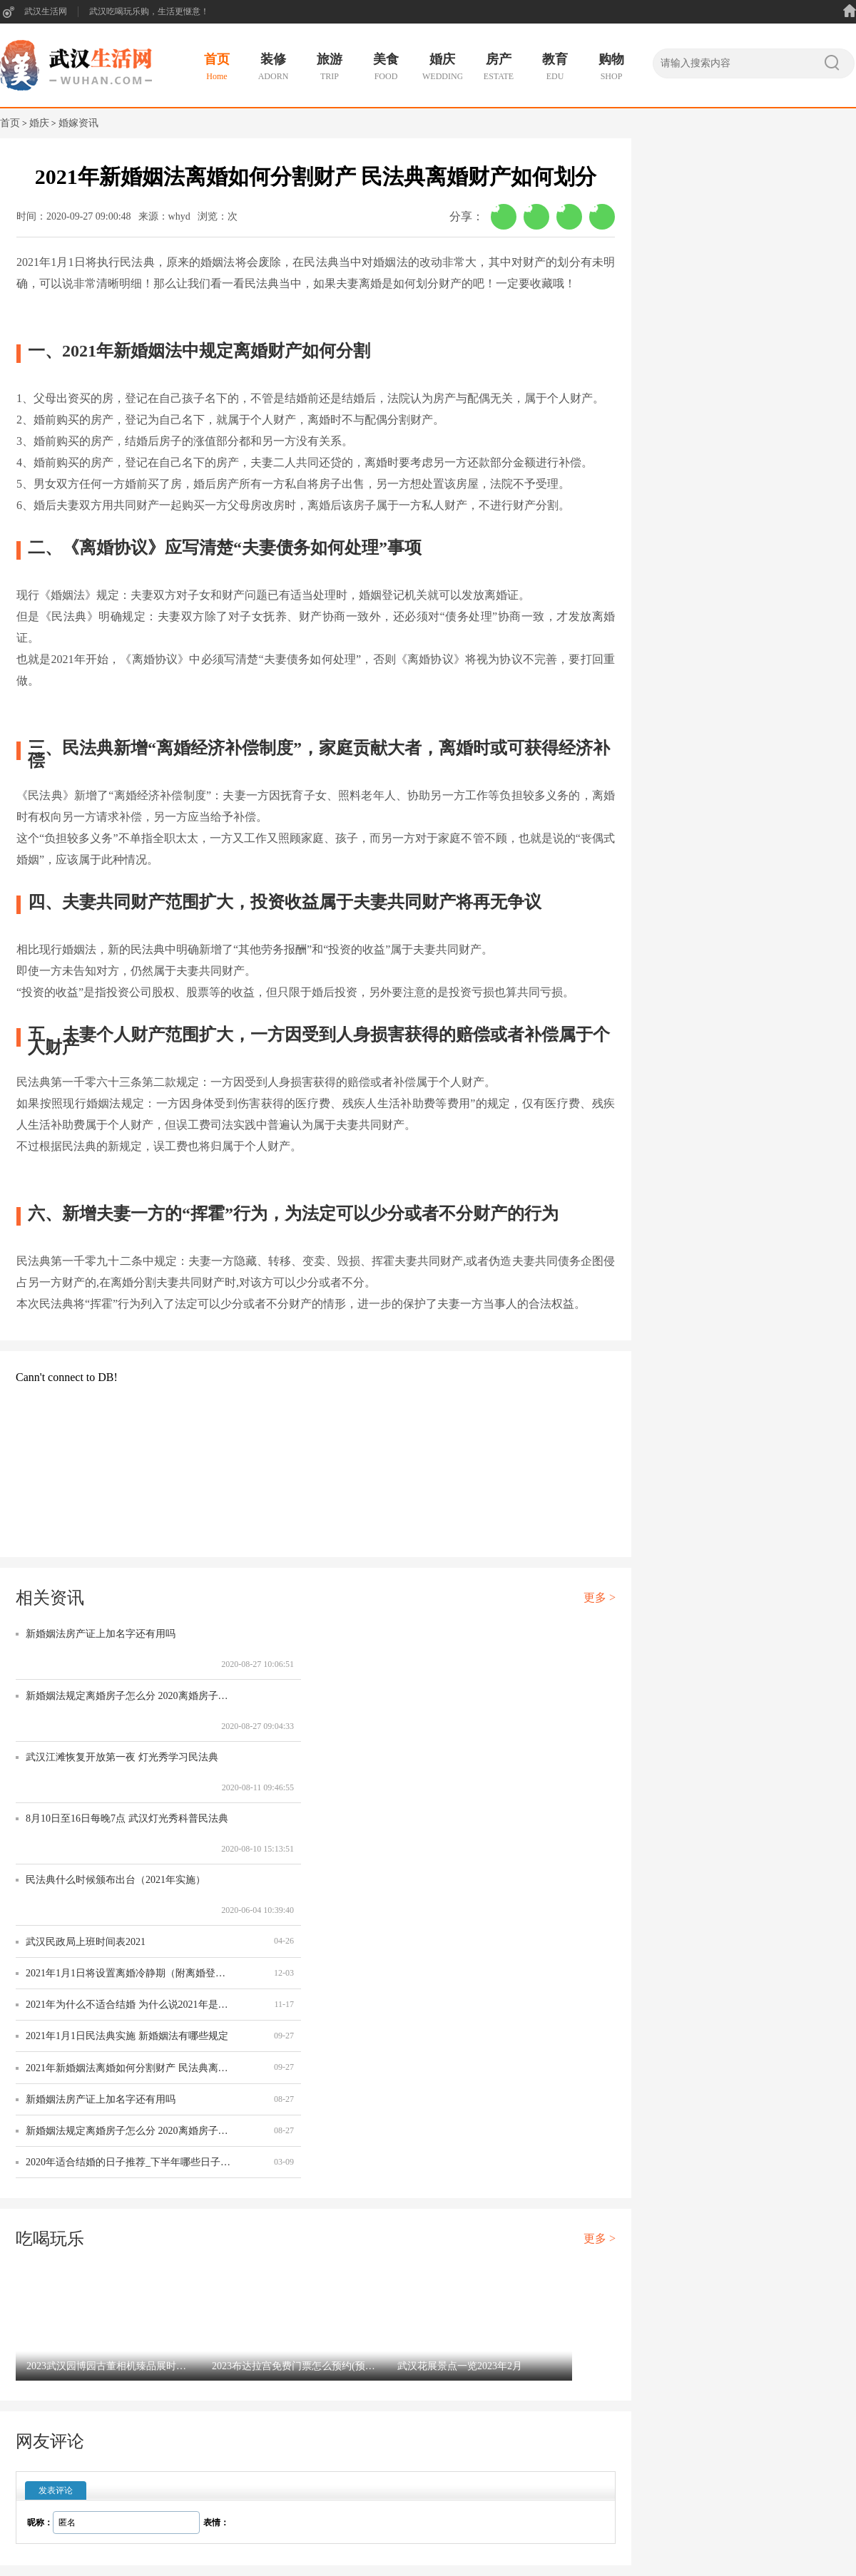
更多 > (600, 1597)
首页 (10, 123)
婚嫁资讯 (78, 123)
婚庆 (39, 123)
